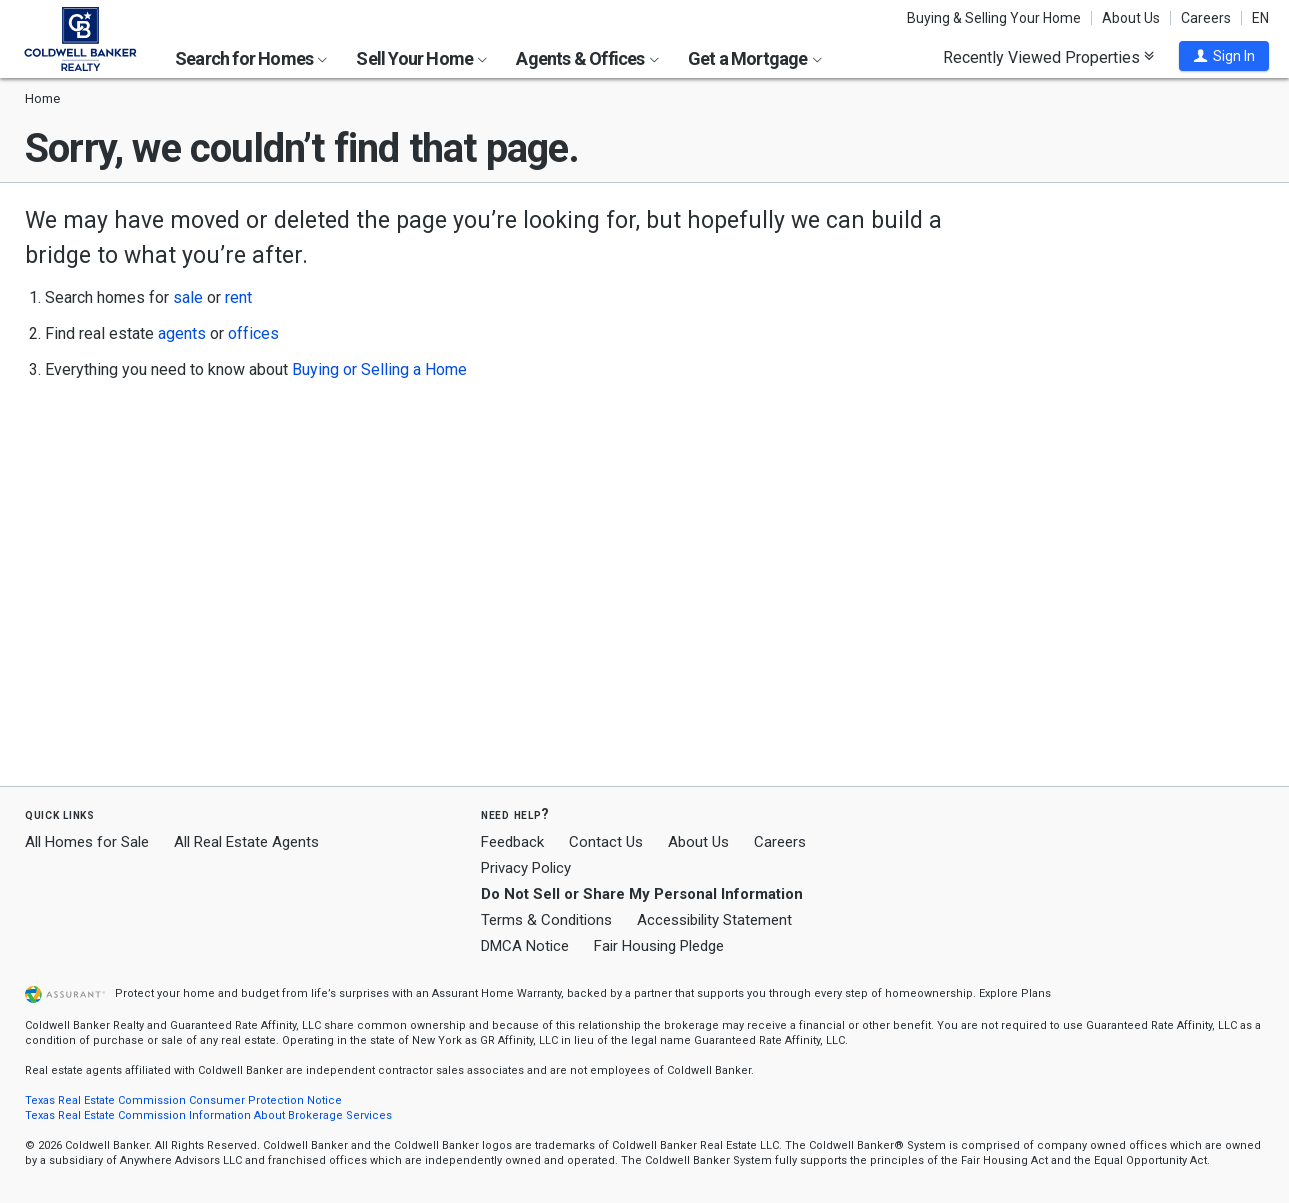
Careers (1206, 18)
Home (42, 98)
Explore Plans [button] (1015, 993)
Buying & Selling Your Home (994, 18)
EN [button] (1260, 18)
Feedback (512, 842)
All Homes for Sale (87, 842)
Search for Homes (251, 58)
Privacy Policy (526, 868)
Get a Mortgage (755, 58)
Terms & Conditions (546, 920)
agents (182, 333)
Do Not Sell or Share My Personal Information (642, 894)
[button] (1224, 56)
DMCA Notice (525, 946)
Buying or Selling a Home (379, 369)
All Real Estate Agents (246, 842)
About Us (1131, 18)
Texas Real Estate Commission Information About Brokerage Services (208, 1115)
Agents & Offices (587, 58)
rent (238, 297)
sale (188, 297)
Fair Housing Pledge (659, 946)
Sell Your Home (421, 58)
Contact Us (606, 842)
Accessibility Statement (714, 920)
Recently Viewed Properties (1048, 57)
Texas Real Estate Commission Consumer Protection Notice (183, 1100)
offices (253, 333)
